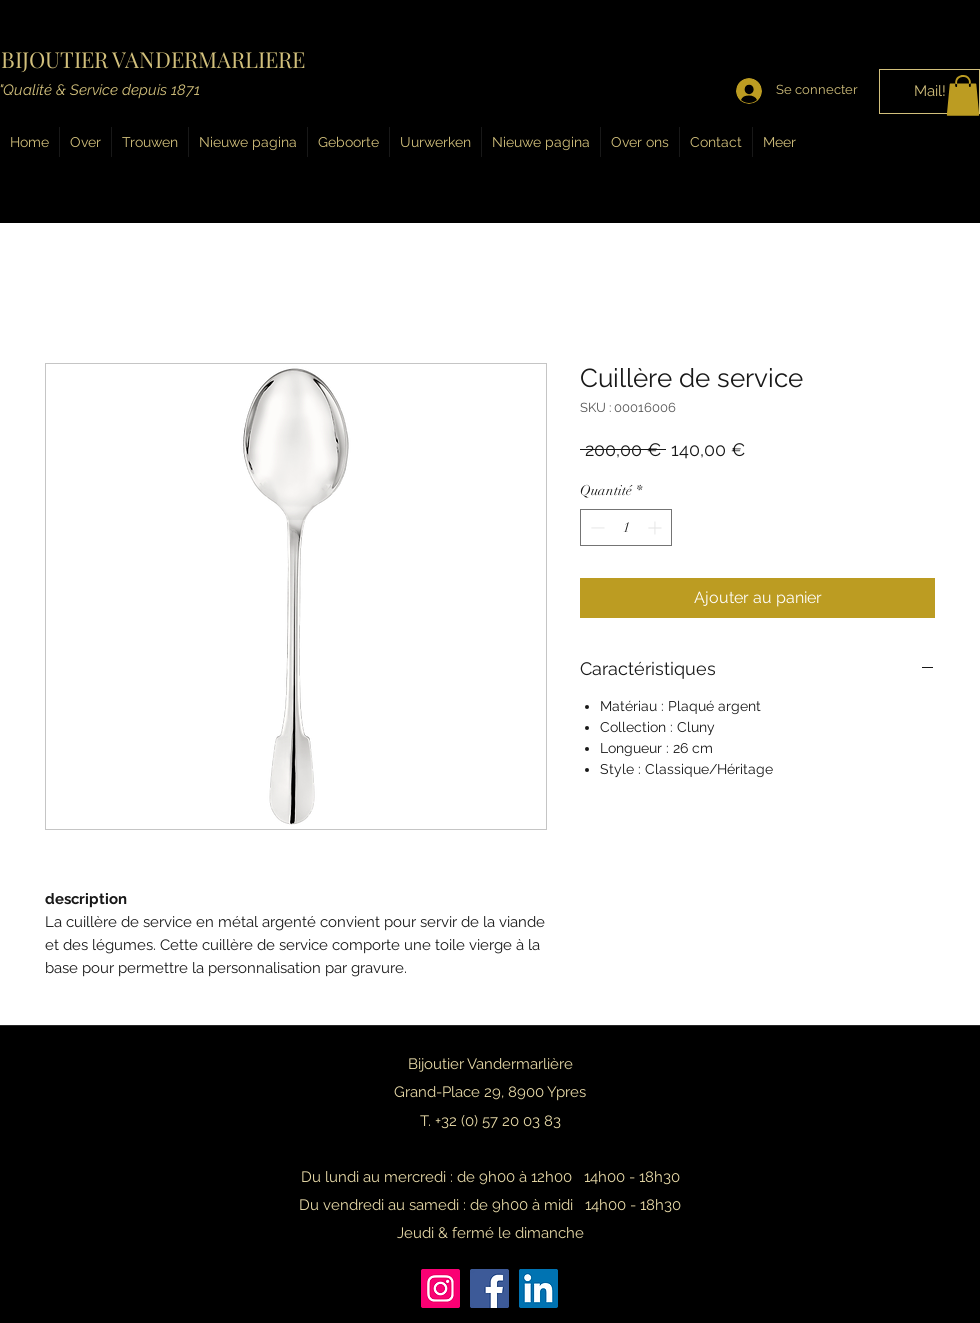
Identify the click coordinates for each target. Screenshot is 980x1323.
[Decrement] (595, 527)
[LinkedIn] (538, 1288)
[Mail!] (929, 91)
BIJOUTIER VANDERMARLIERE (153, 59)
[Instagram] (440, 1288)
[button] (963, 95)
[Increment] (656, 527)
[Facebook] (489, 1288)
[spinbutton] (626, 527)
